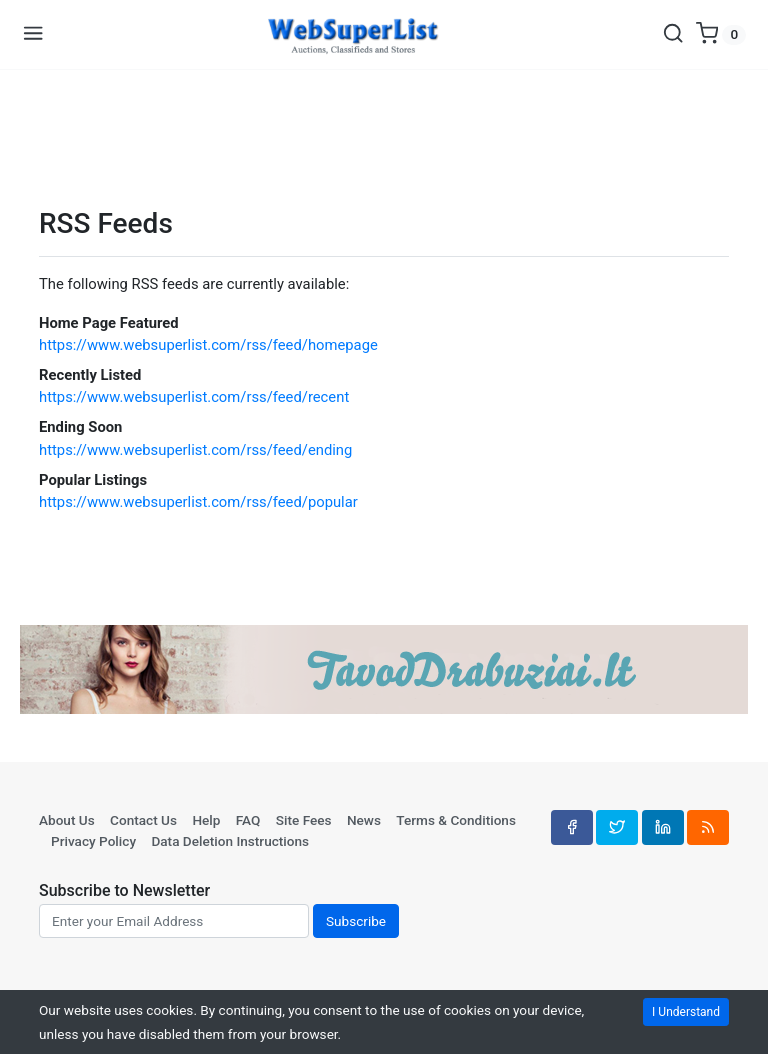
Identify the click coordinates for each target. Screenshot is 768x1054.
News (364, 820)
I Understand (686, 1012)
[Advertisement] (384, 131)
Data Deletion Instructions (230, 841)
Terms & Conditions (456, 820)
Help (206, 820)
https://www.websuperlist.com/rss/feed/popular (198, 502)
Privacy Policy (93, 841)
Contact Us (143, 820)
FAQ (248, 820)
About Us (67, 820)
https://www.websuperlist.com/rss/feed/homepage (208, 345)
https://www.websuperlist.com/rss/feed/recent (194, 397)
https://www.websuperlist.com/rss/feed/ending (195, 450)
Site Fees (304, 820)
